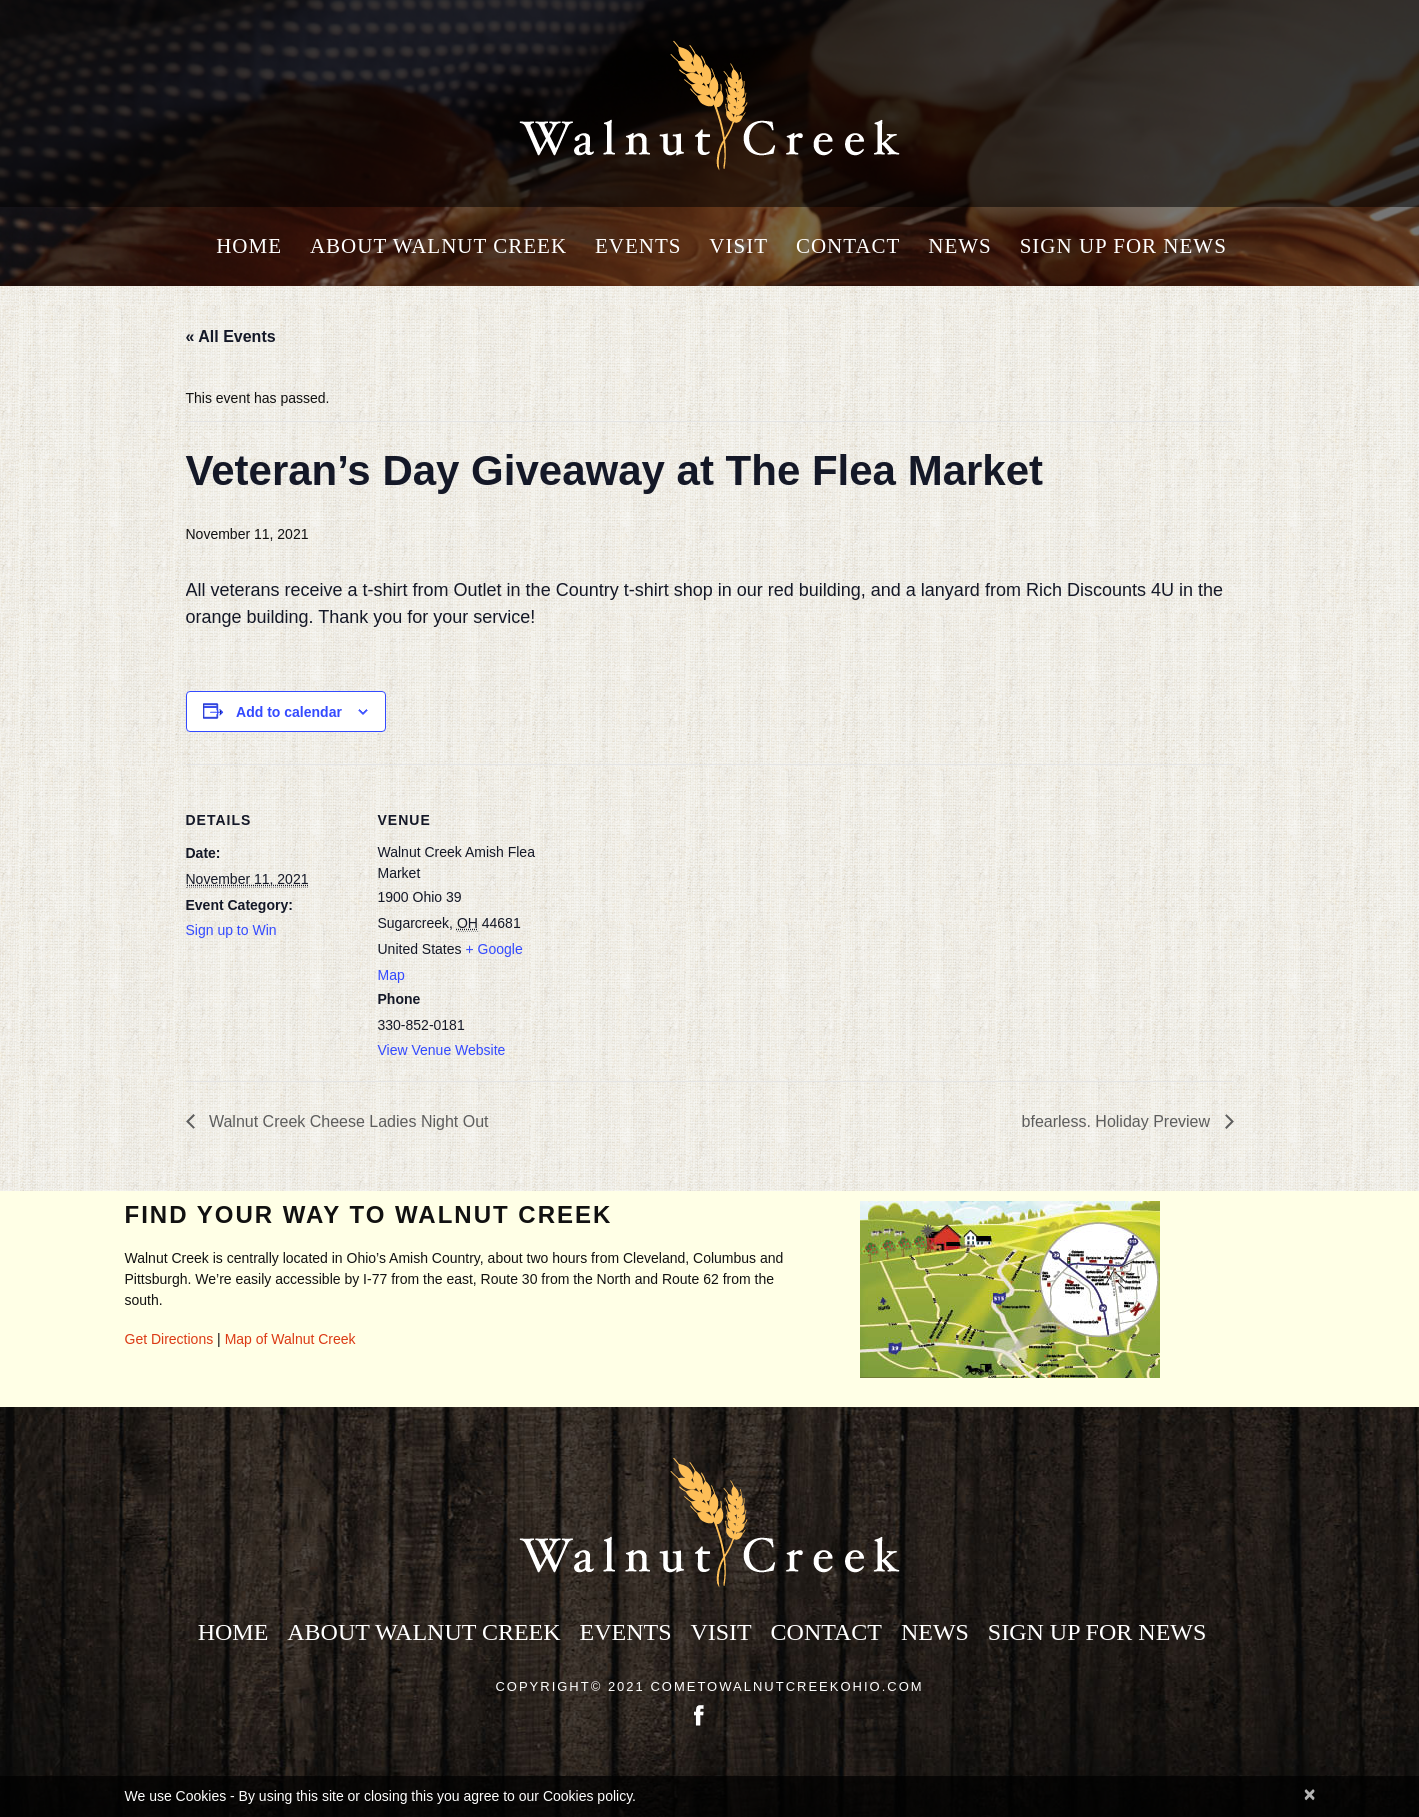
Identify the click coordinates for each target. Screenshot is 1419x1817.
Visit (738, 246)
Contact (848, 246)
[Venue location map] (675, 902)
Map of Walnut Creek (290, 1339)
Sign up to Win (231, 930)
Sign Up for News (1123, 246)
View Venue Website (442, 1050)
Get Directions (169, 1339)
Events (638, 246)
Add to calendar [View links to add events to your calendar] (289, 712)
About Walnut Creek (438, 246)
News (960, 246)
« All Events (231, 336)
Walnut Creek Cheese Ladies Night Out (347, 1121)
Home (249, 246)
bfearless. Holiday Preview (1118, 1121)
